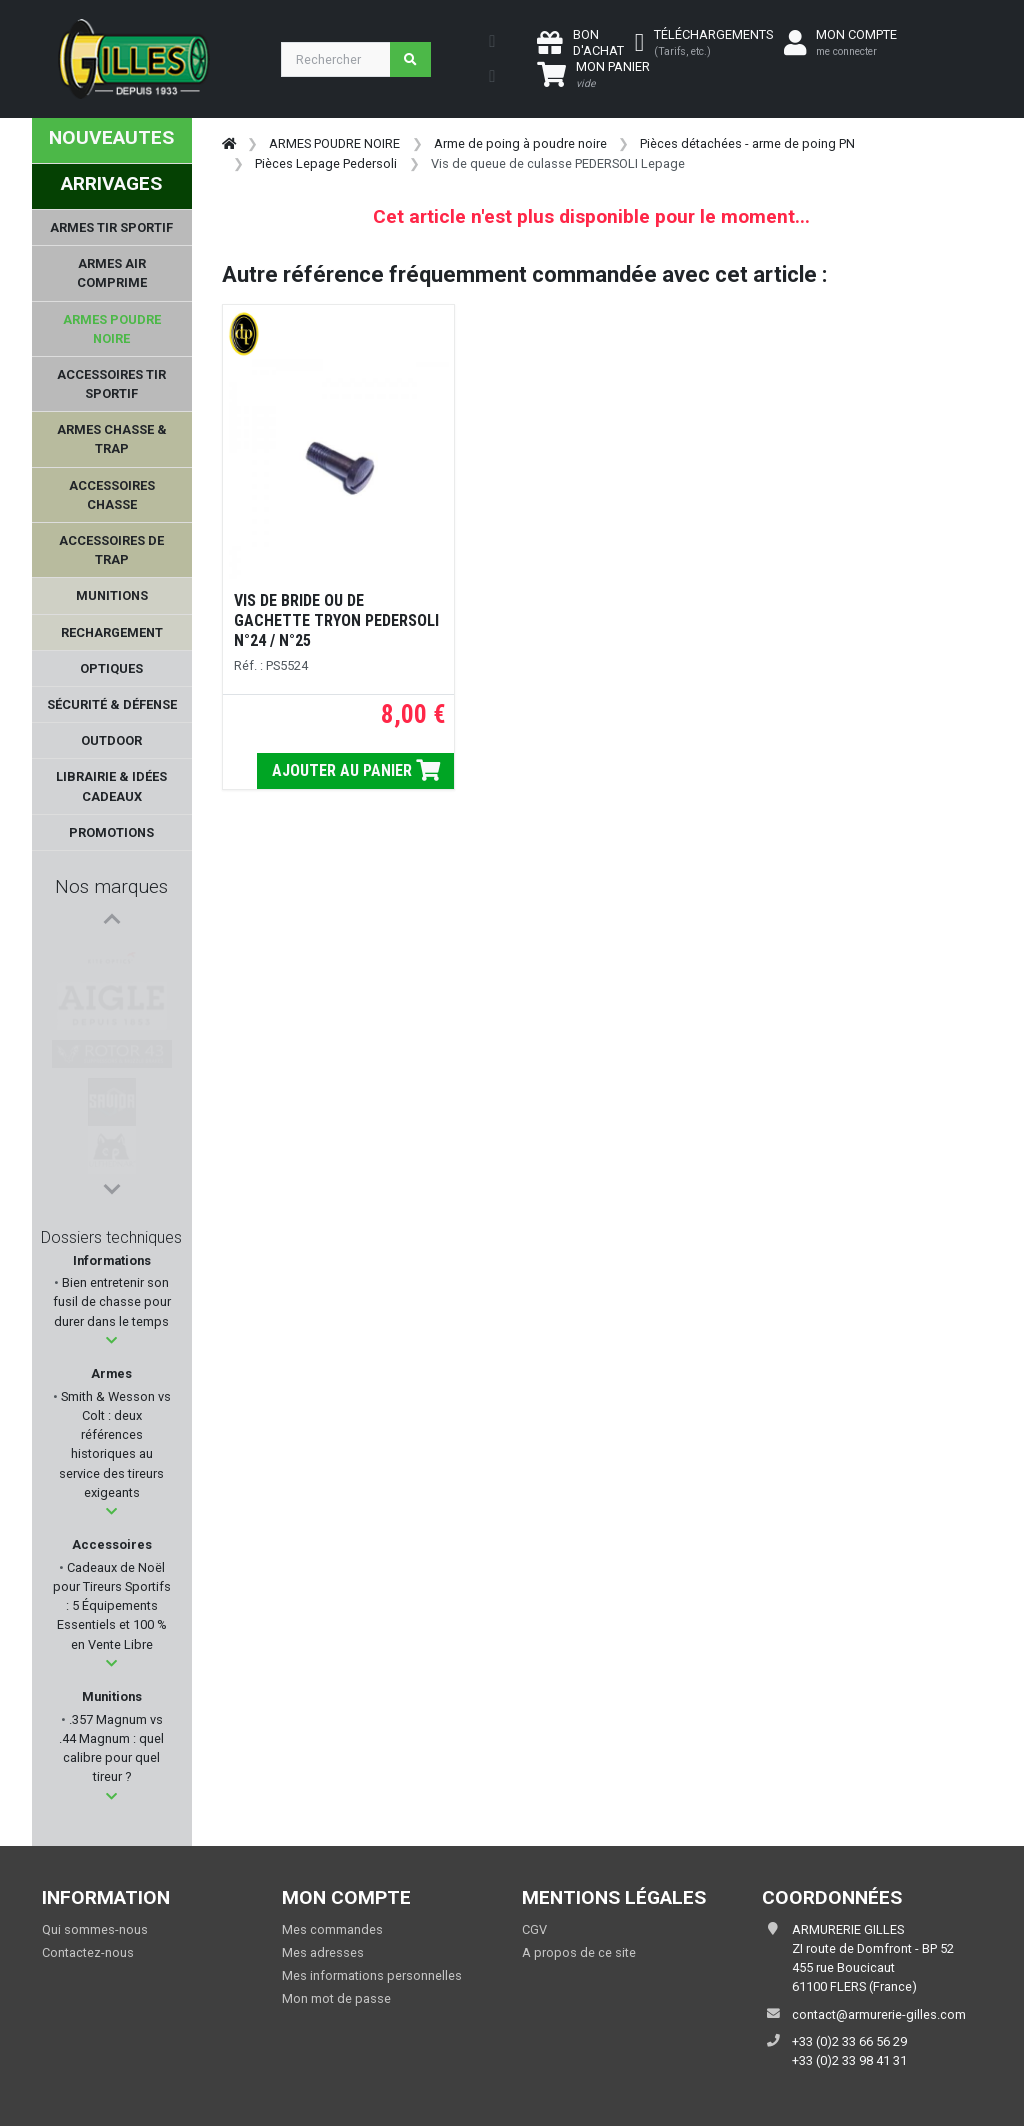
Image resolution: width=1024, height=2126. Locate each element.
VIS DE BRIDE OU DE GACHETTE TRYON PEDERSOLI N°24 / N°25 (336, 620)
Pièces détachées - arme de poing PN (747, 143)
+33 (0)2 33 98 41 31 (849, 2060)
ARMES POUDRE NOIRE (334, 143)
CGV (534, 1929)
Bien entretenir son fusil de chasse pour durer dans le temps (112, 1301)
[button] (111, 1340)
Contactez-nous (88, 1952)
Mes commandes (332, 1929)
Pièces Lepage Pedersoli (326, 163)
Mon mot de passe (336, 1998)
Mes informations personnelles (372, 1975)
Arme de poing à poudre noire (520, 143)
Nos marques (111, 886)
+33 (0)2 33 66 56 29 (849, 2041)
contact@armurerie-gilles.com (879, 2014)
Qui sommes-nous (95, 1929)
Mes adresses (323, 1952)
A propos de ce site (579, 1952)
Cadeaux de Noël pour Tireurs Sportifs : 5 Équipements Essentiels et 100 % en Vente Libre (112, 1606)
